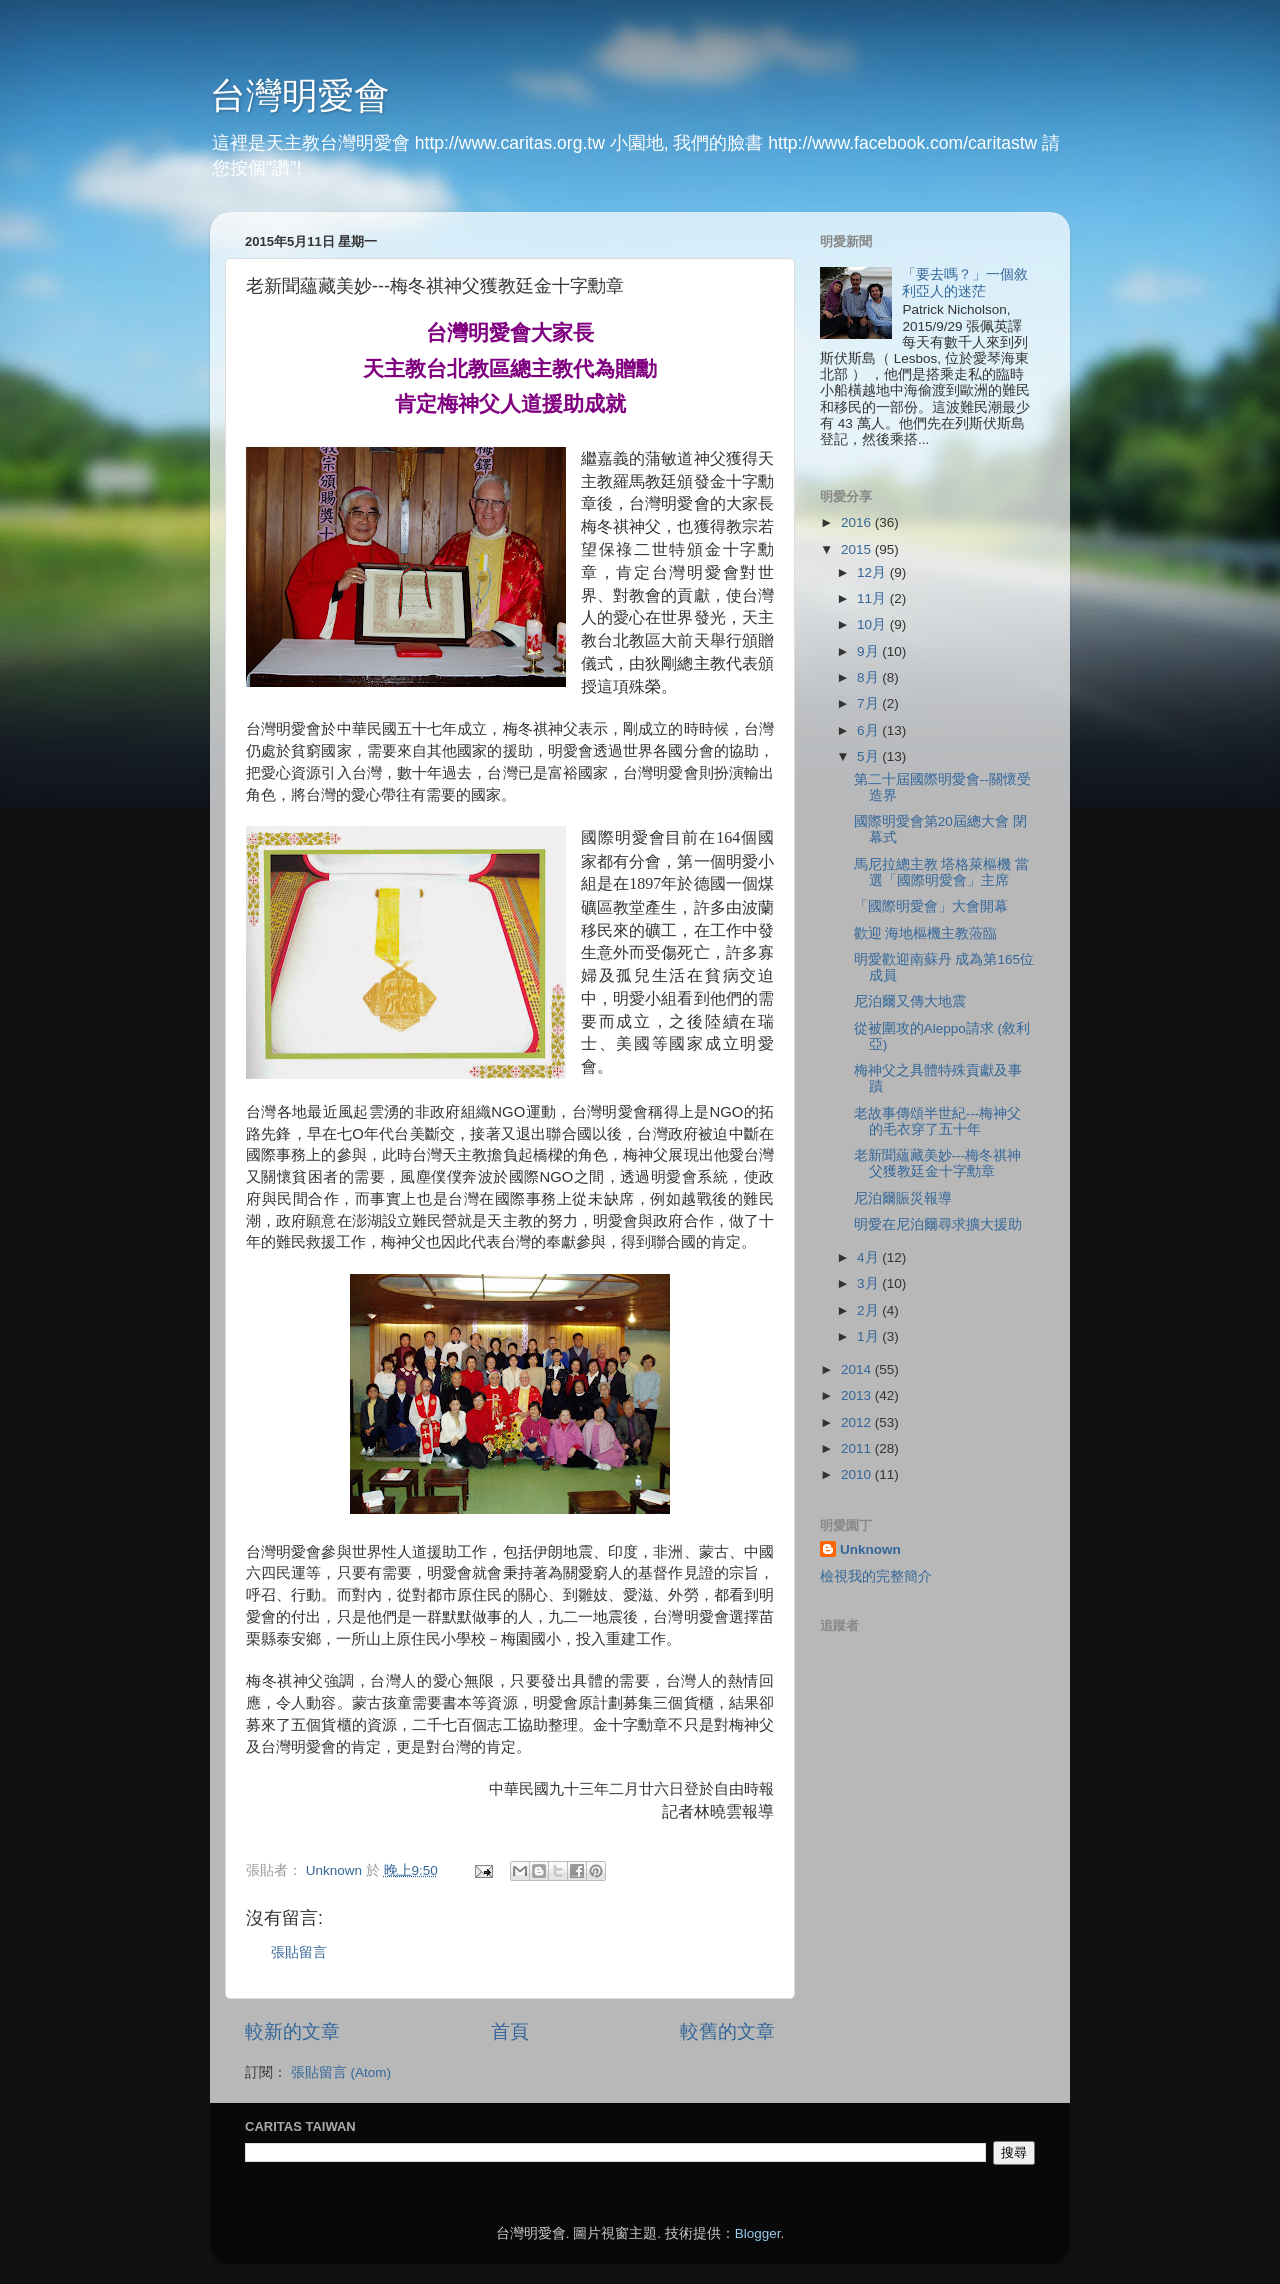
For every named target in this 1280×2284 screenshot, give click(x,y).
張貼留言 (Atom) (341, 2072)
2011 (858, 1448)
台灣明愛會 (300, 95)
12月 (873, 572)
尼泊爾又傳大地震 (910, 1001)
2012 (858, 1422)
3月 (869, 1283)
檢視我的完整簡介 (876, 1576)
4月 (869, 1257)
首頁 (510, 2031)
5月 (869, 756)
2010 (858, 1474)
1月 (869, 1336)
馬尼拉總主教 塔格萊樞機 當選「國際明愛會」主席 (942, 872)
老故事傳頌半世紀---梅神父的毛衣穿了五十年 (938, 1121)
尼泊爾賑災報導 (903, 1198)
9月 (869, 651)
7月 (869, 703)
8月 (869, 677)
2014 (858, 1369)
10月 (873, 624)
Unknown (870, 1549)
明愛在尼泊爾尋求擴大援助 (938, 1224)
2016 (858, 522)
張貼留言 (299, 1952)
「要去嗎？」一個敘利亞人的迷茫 (965, 282)
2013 (858, 1395)
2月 (869, 1310)
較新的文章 (292, 2031)
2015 (858, 549)
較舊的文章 (727, 2031)
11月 (873, 598)
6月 (869, 730)
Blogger (758, 2233)
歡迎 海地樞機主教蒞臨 (926, 933)
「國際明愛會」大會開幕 (931, 906)
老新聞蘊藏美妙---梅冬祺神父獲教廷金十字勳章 (938, 1163)
